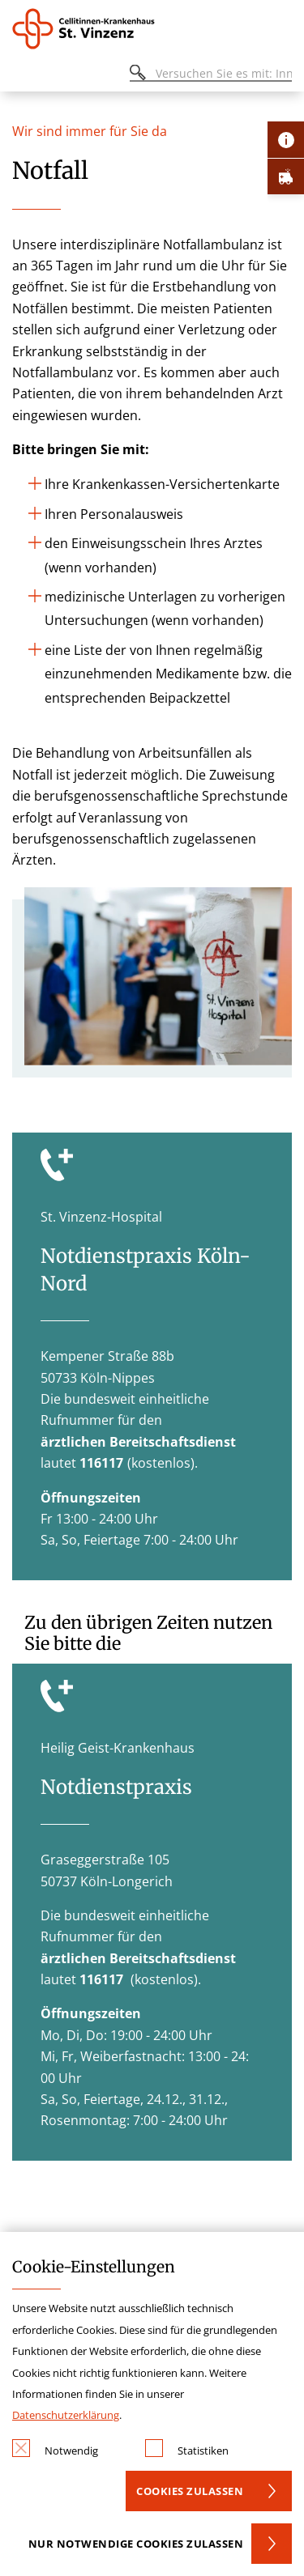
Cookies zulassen (189, 2491)
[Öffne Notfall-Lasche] (286, 176)
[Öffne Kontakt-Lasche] (286, 139)
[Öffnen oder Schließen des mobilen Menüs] (21, 75)
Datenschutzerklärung (65, 2415)
